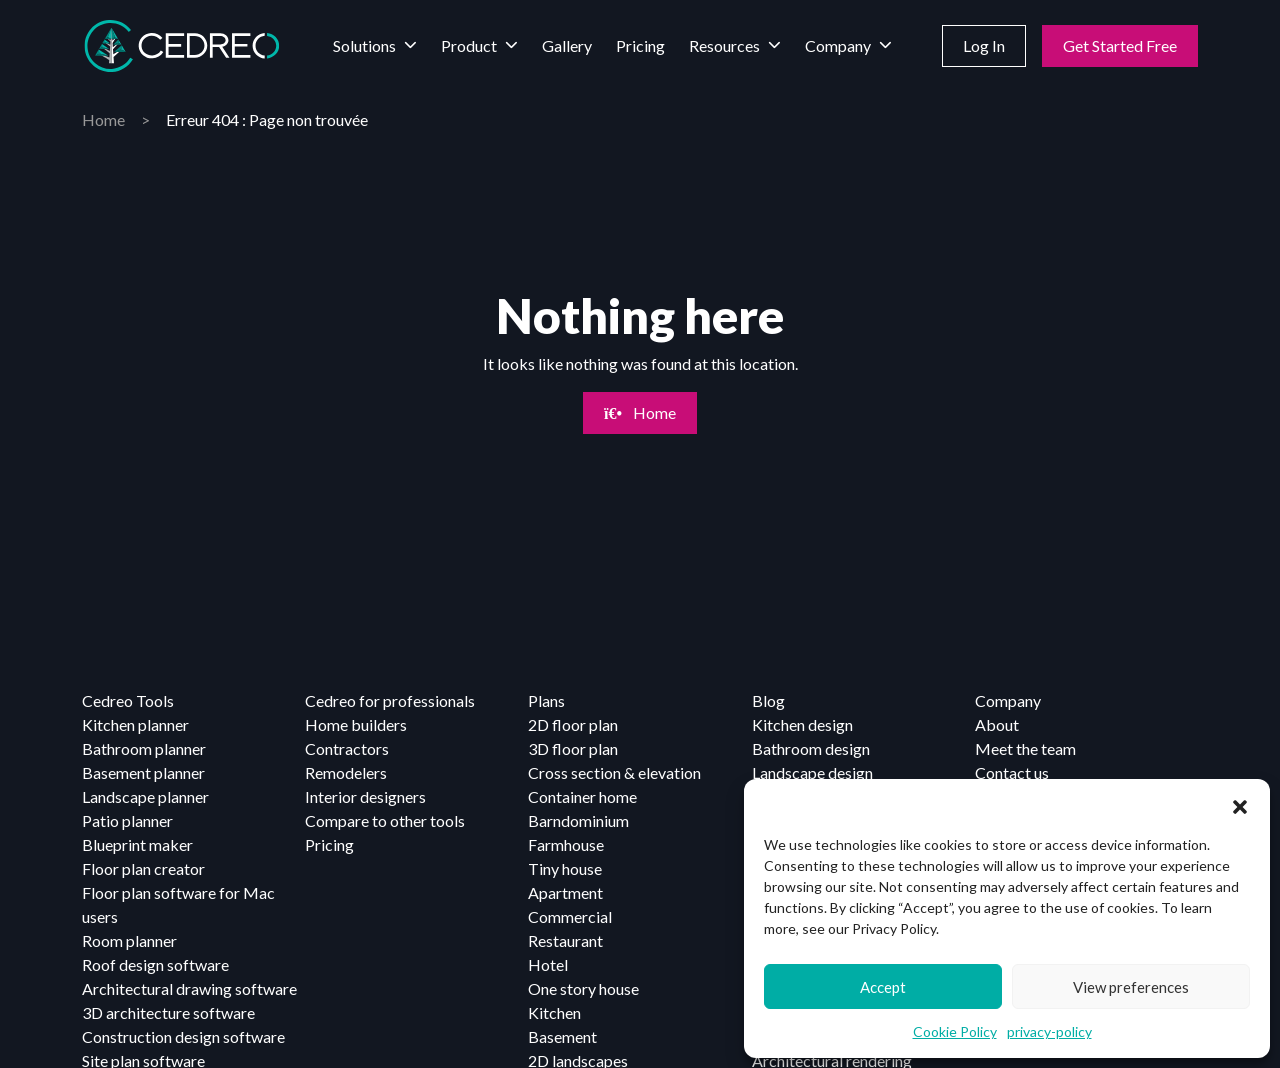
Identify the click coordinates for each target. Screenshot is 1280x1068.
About (997, 724)
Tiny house (565, 868)
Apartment (565, 892)
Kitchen (554, 1012)
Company (838, 45)
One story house (583, 988)
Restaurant (565, 940)
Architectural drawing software (189, 988)
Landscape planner (145, 796)
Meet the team (1025, 748)
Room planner (129, 940)
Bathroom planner (144, 748)
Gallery (567, 45)
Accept (883, 987)
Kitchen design (802, 724)
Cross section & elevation (614, 772)
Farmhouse (566, 844)
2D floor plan (573, 724)
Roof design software (155, 964)
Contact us (1012, 772)
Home (103, 119)
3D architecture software (168, 1012)
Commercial (570, 916)
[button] (1240, 804)
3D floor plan (573, 748)
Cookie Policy (955, 1031)
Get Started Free (1120, 45)
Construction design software (183, 1036)
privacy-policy (1049, 1031)
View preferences (1131, 987)
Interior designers (365, 796)
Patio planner (127, 820)
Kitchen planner (135, 724)
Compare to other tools (385, 820)
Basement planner (143, 772)
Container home (582, 796)
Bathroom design (811, 748)
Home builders (356, 724)
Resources (724, 45)
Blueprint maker (137, 844)
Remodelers (346, 772)
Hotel (548, 964)
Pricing (640, 45)
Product (469, 45)
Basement (562, 1036)
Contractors (347, 748)
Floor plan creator (143, 868)
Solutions (364, 45)
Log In (984, 45)
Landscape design (812, 772)
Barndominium (578, 820)
